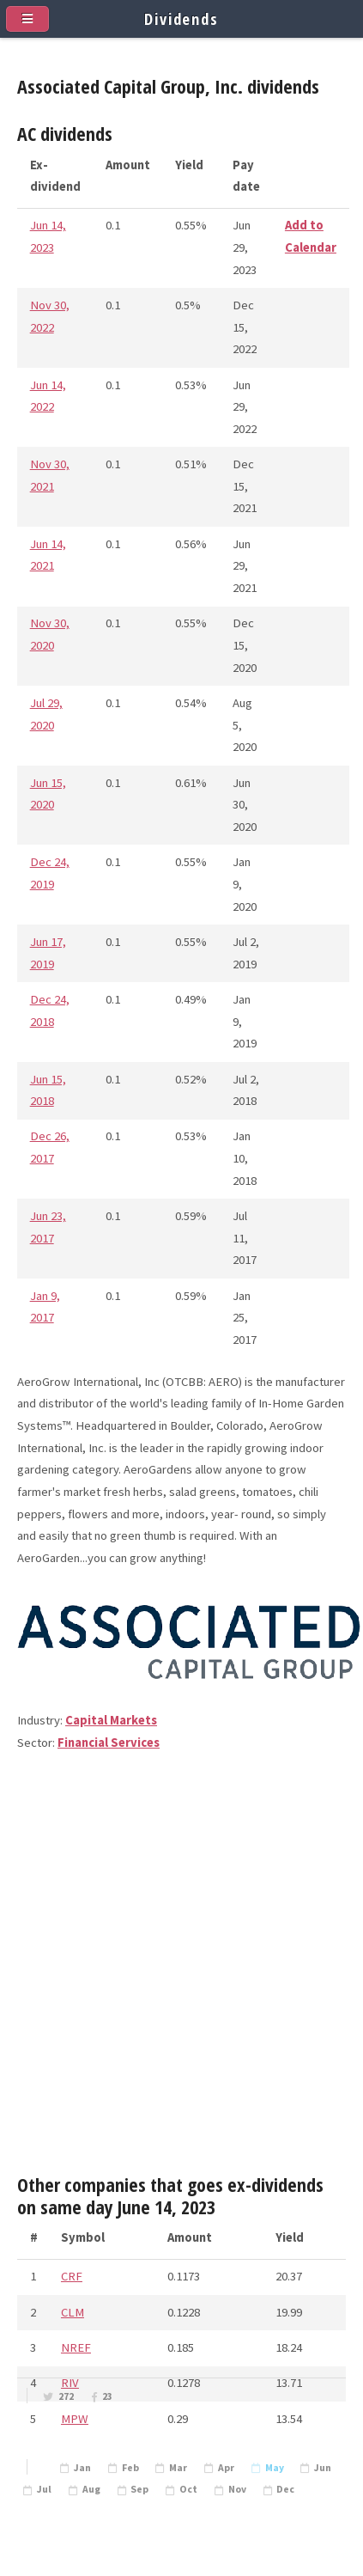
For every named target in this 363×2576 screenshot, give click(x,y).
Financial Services (108, 1742)
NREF (76, 2347)
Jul (44, 2489)
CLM (72, 2312)
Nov (237, 2489)
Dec (285, 2489)
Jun (322, 2468)
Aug (91, 2489)
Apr (226, 2468)
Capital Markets (111, 1720)
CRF (71, 2276)
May (274, 2468)
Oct (188, 2489)
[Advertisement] (181, 1970)
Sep (139, 2489)
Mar (178, 2468)
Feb (130, 2468)
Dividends (181, 18)
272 (66, 2396)
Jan (82, 2468)
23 (107, 2396)
